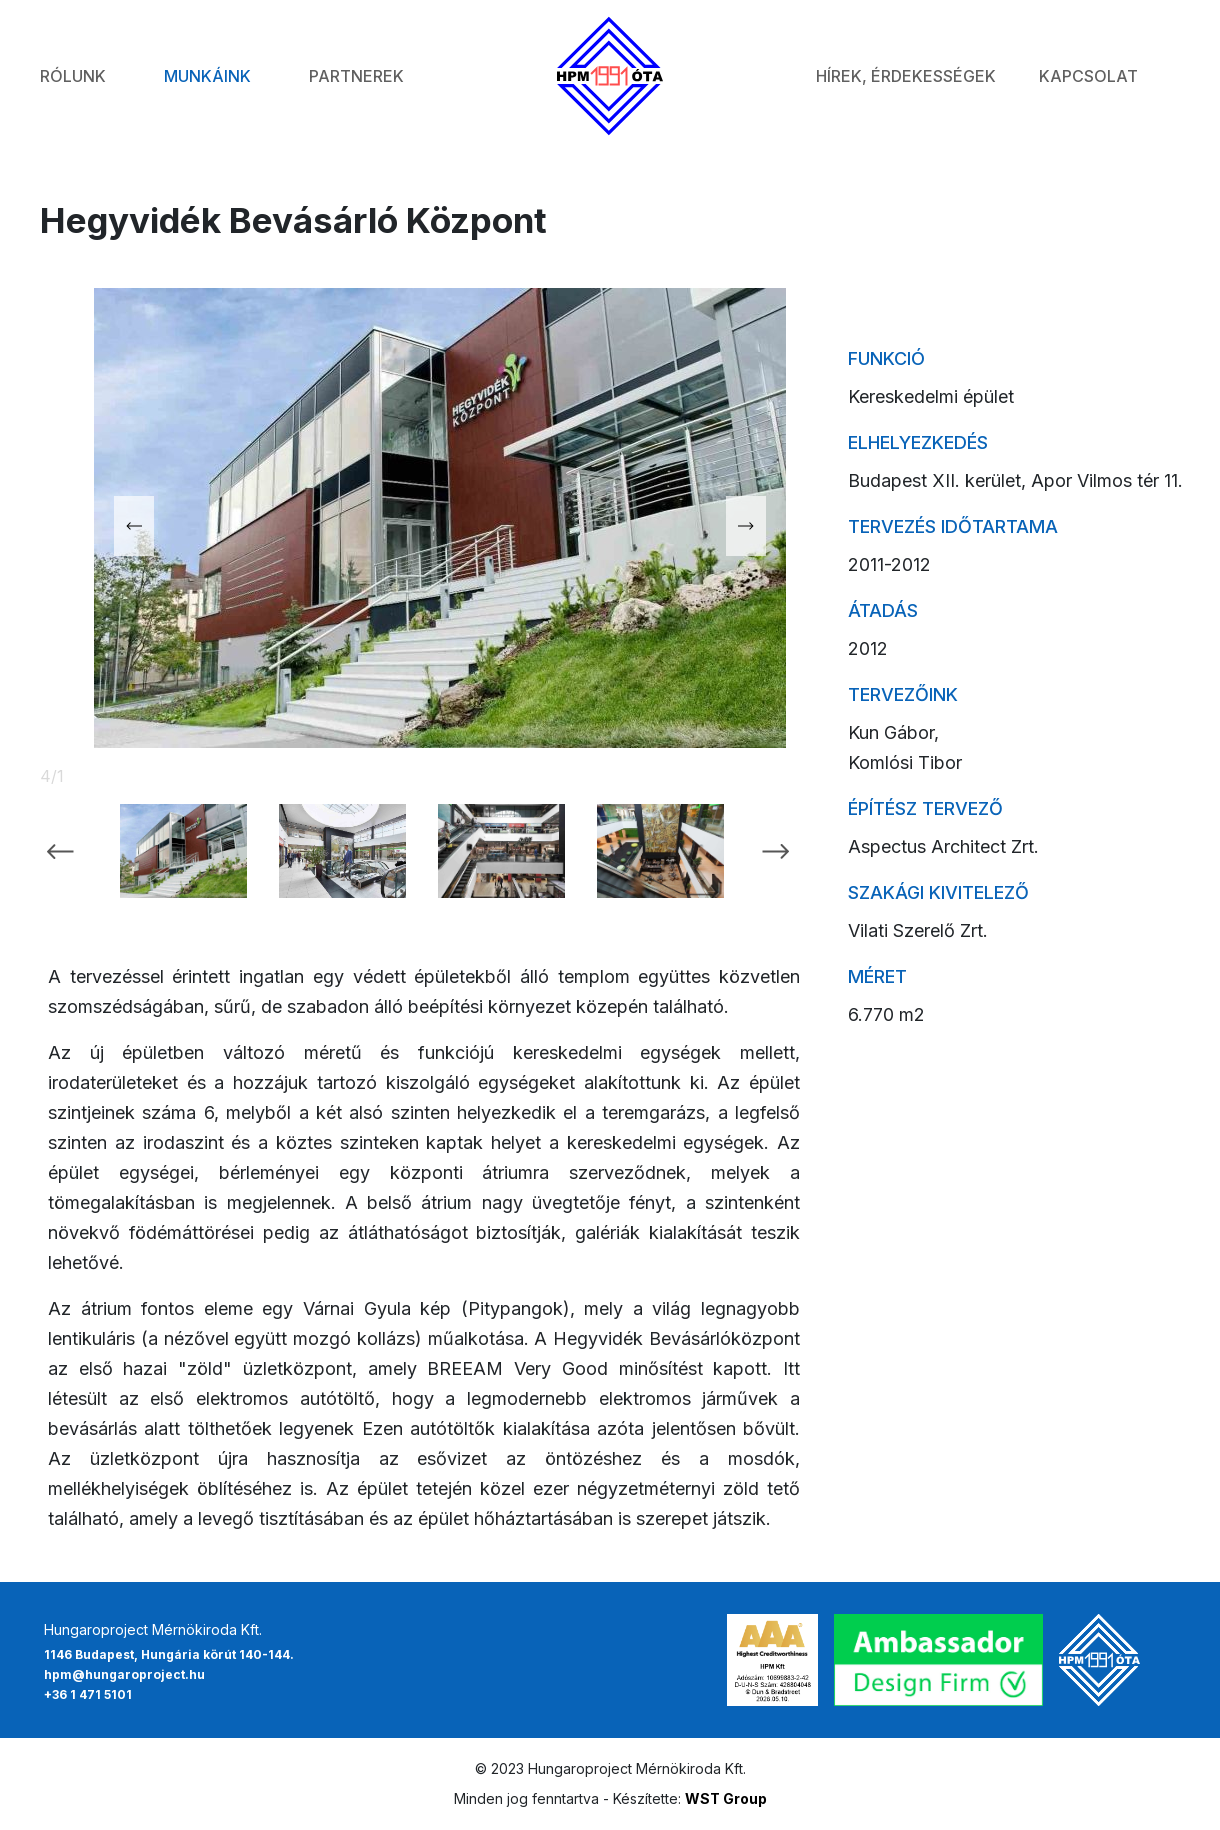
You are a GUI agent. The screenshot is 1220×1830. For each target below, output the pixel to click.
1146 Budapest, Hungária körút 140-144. (169, 1654)
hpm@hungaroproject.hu (124, 1674)
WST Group (726, 1798)
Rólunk (73, 76)
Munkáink (207, 76)
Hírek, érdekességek (906, 76)
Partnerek (356, 76)
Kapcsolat (1088, 76)
